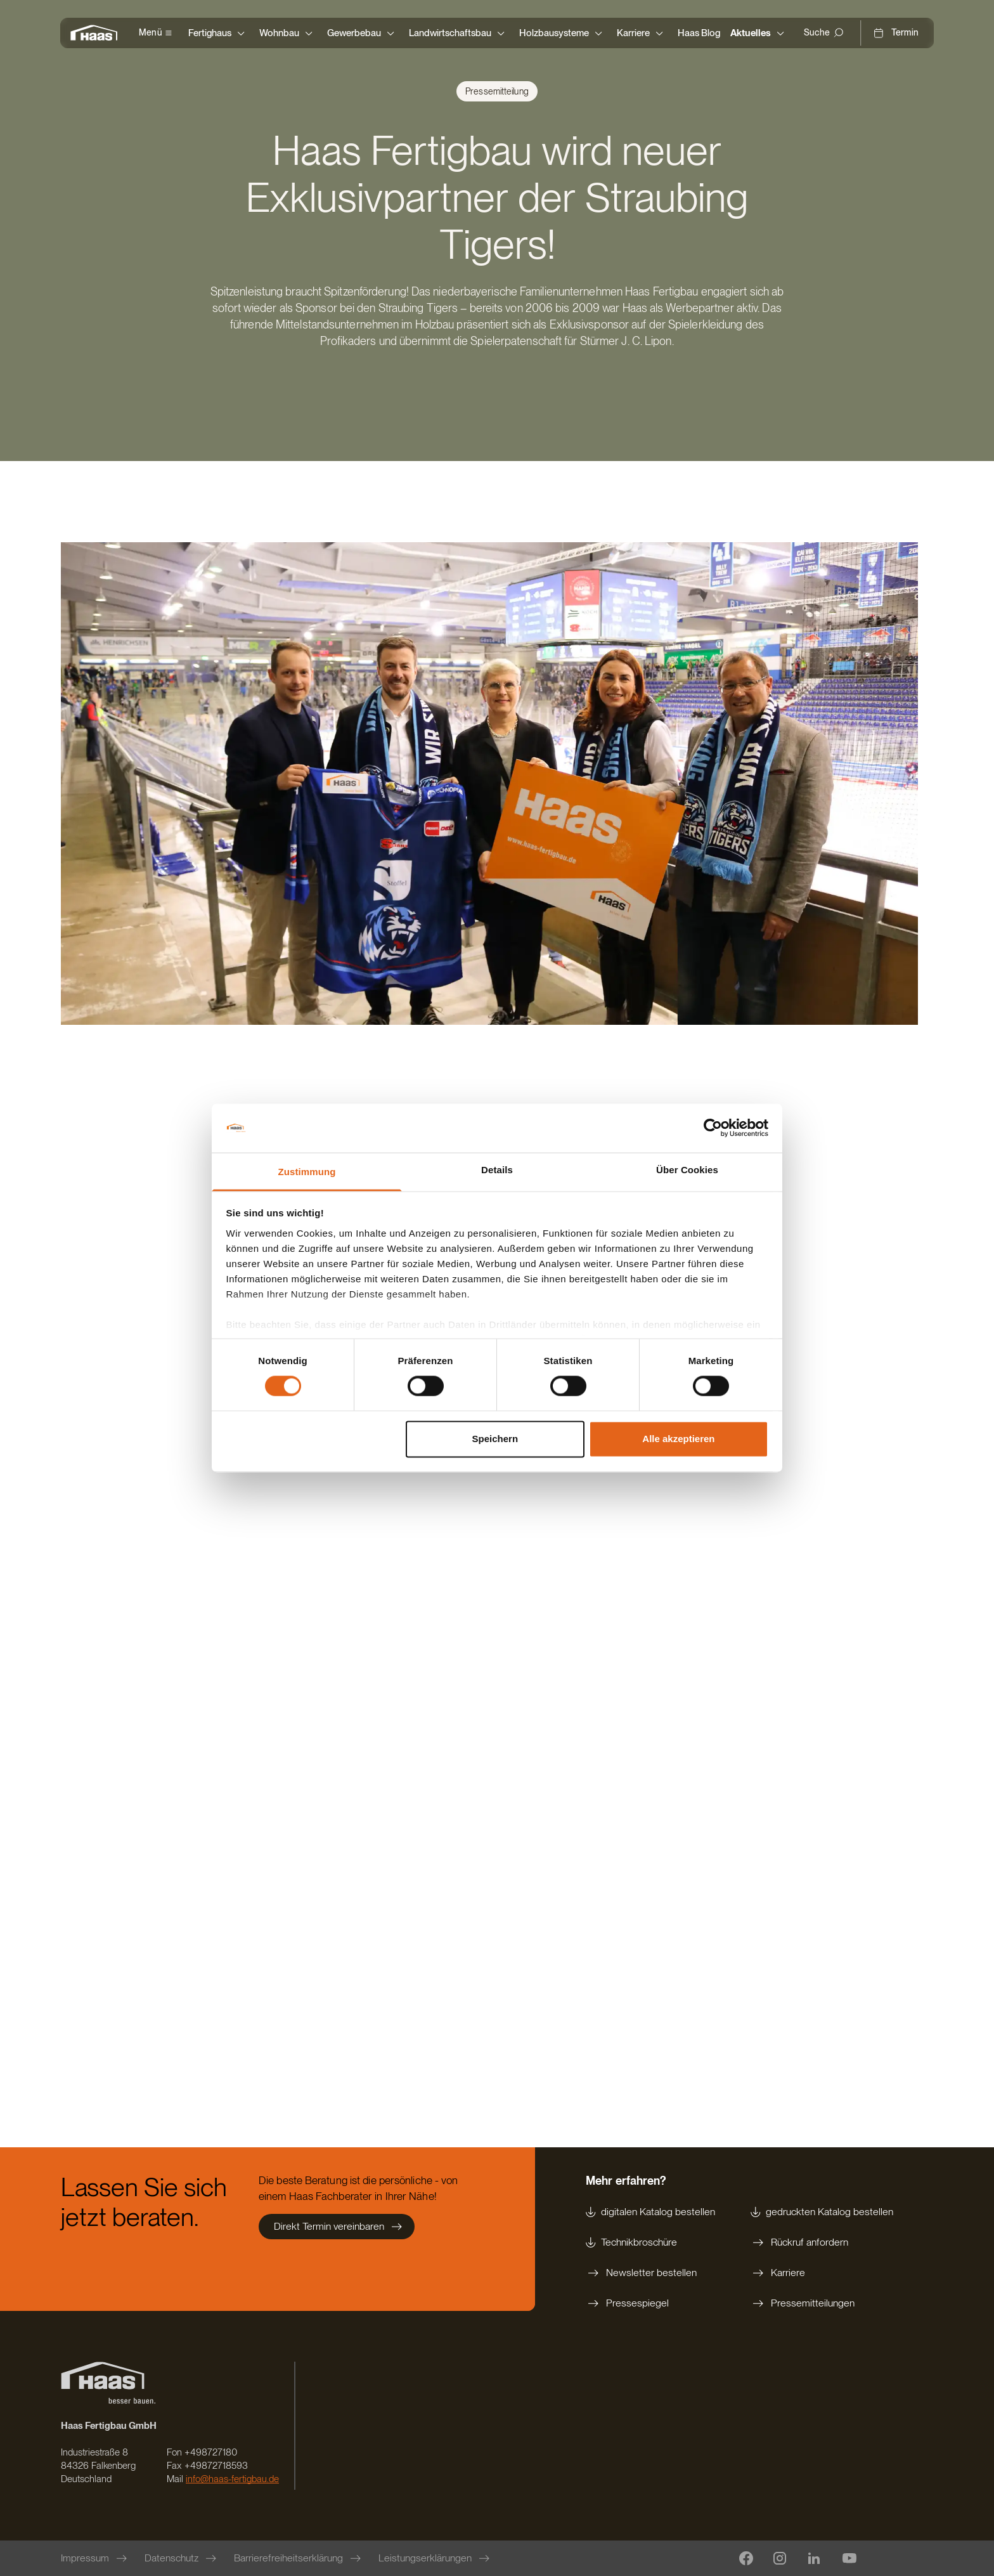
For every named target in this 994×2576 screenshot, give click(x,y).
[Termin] (895, 33)
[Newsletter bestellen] (650, 2272)
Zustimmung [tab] (307, 1171)
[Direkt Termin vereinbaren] (337, 2226)
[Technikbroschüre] (650, 2242)
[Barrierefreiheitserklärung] (298, 2558)
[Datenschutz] (182, 2558)
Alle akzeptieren (678, 1438)
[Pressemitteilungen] (822, 2303)
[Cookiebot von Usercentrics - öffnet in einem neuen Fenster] (712, 1128)
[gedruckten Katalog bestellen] (822, 2212)
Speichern (495, 1438)
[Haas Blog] (699, 33)
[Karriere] (822, 2272)
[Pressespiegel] (650, 2303)
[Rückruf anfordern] (822, 2242)
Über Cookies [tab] (687, 1169)
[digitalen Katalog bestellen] (650, 2212)
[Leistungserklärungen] (435, 2558)
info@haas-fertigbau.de (232, 2479)
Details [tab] (497, 1169)
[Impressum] (95, 2558)
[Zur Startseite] (97, 33)
